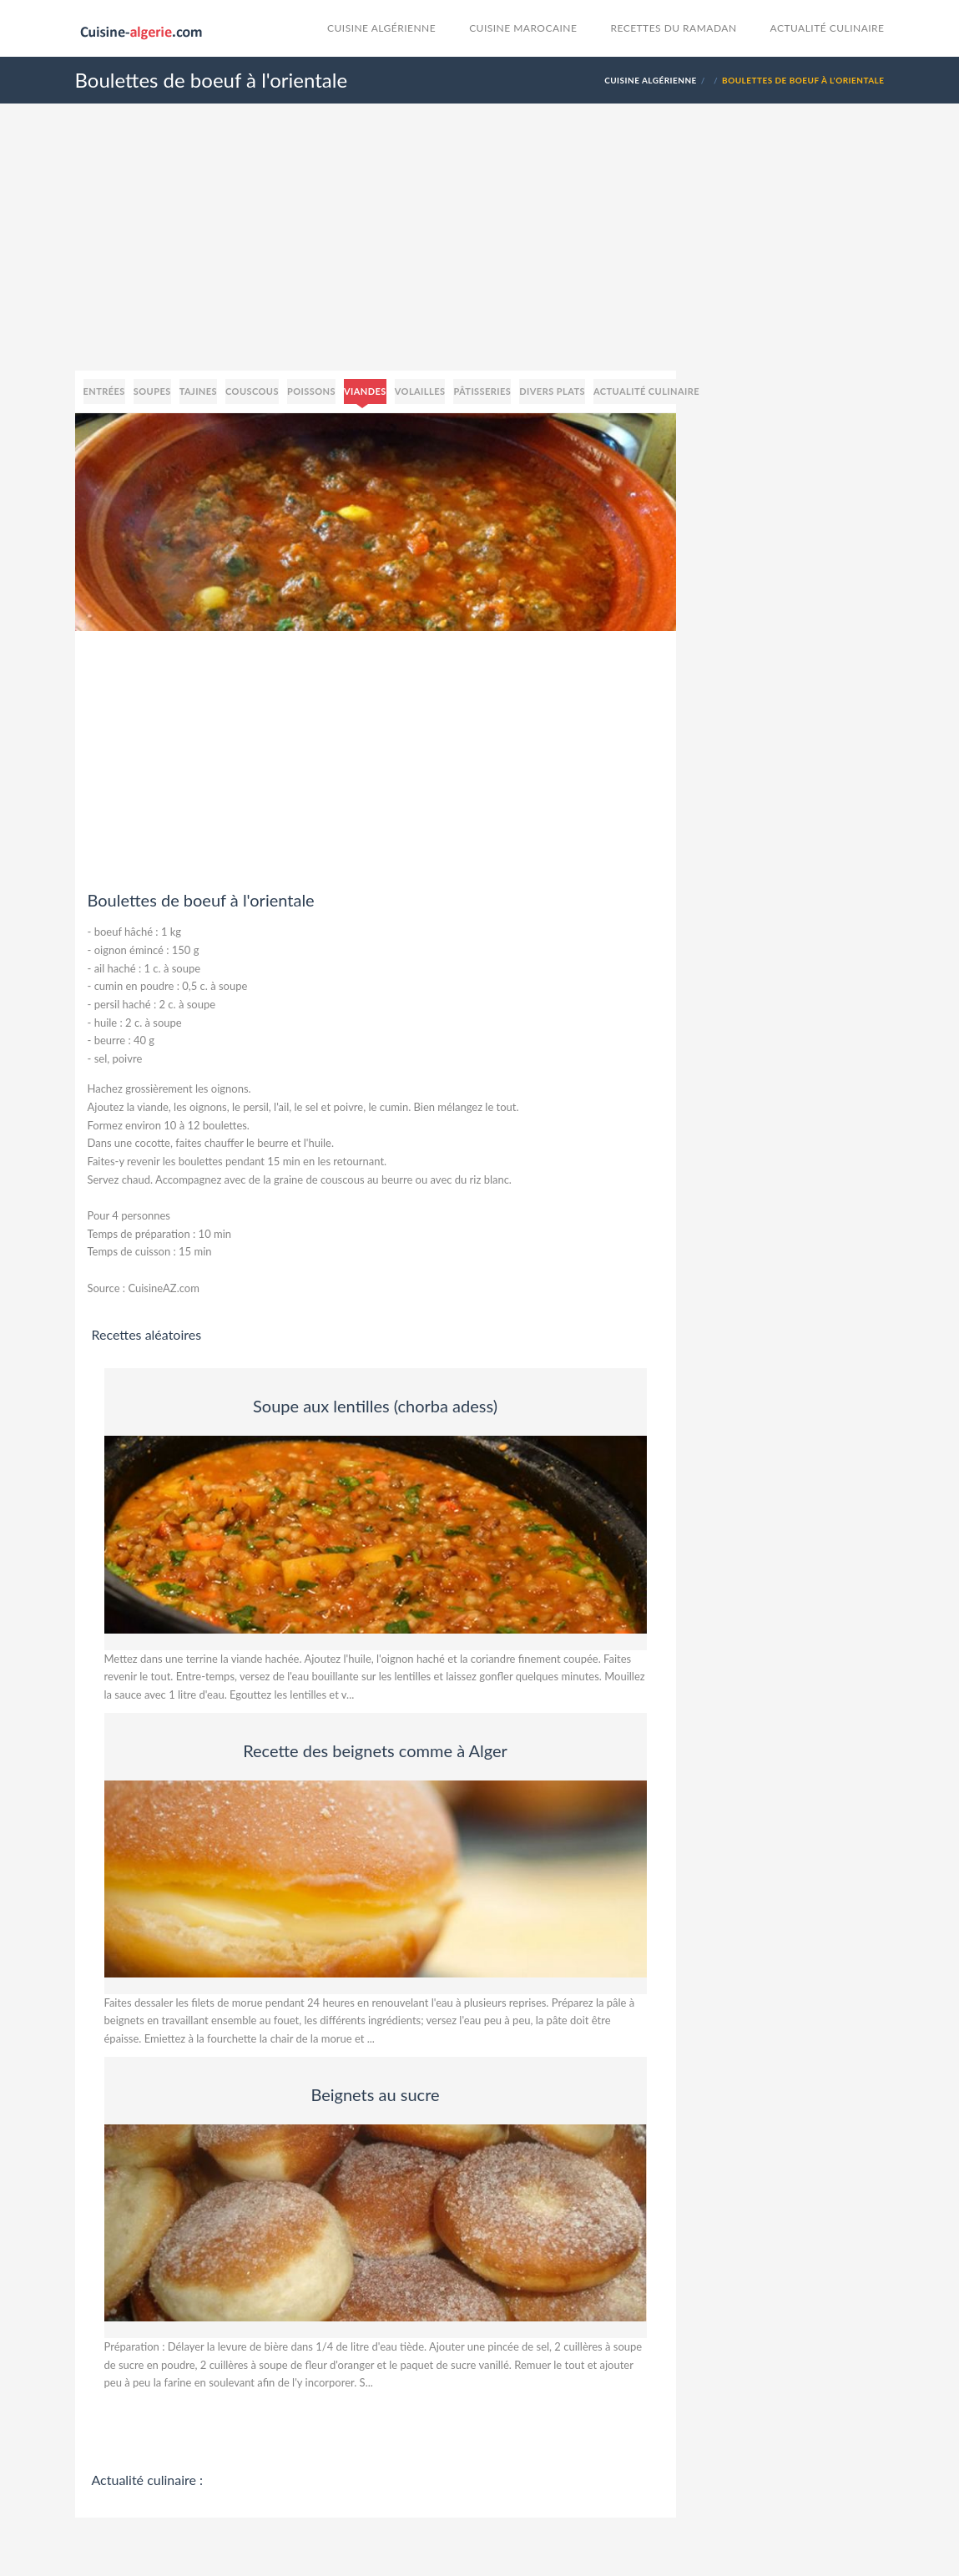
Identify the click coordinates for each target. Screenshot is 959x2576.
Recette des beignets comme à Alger (375, 1750)
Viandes (365, 391)
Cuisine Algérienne (381, 28)
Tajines (198, 391)
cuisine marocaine (523, 28)
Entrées (104, 391)
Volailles (420, 391)
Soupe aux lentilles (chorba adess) (375, 1406)
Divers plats (552, 391)
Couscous (252, 391)
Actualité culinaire (827, 28)
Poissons (311, 391)
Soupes (152, 391)
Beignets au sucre (374, 2094)
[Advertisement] (480, 254)
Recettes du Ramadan (673, 28)
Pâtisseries (482, 391)
